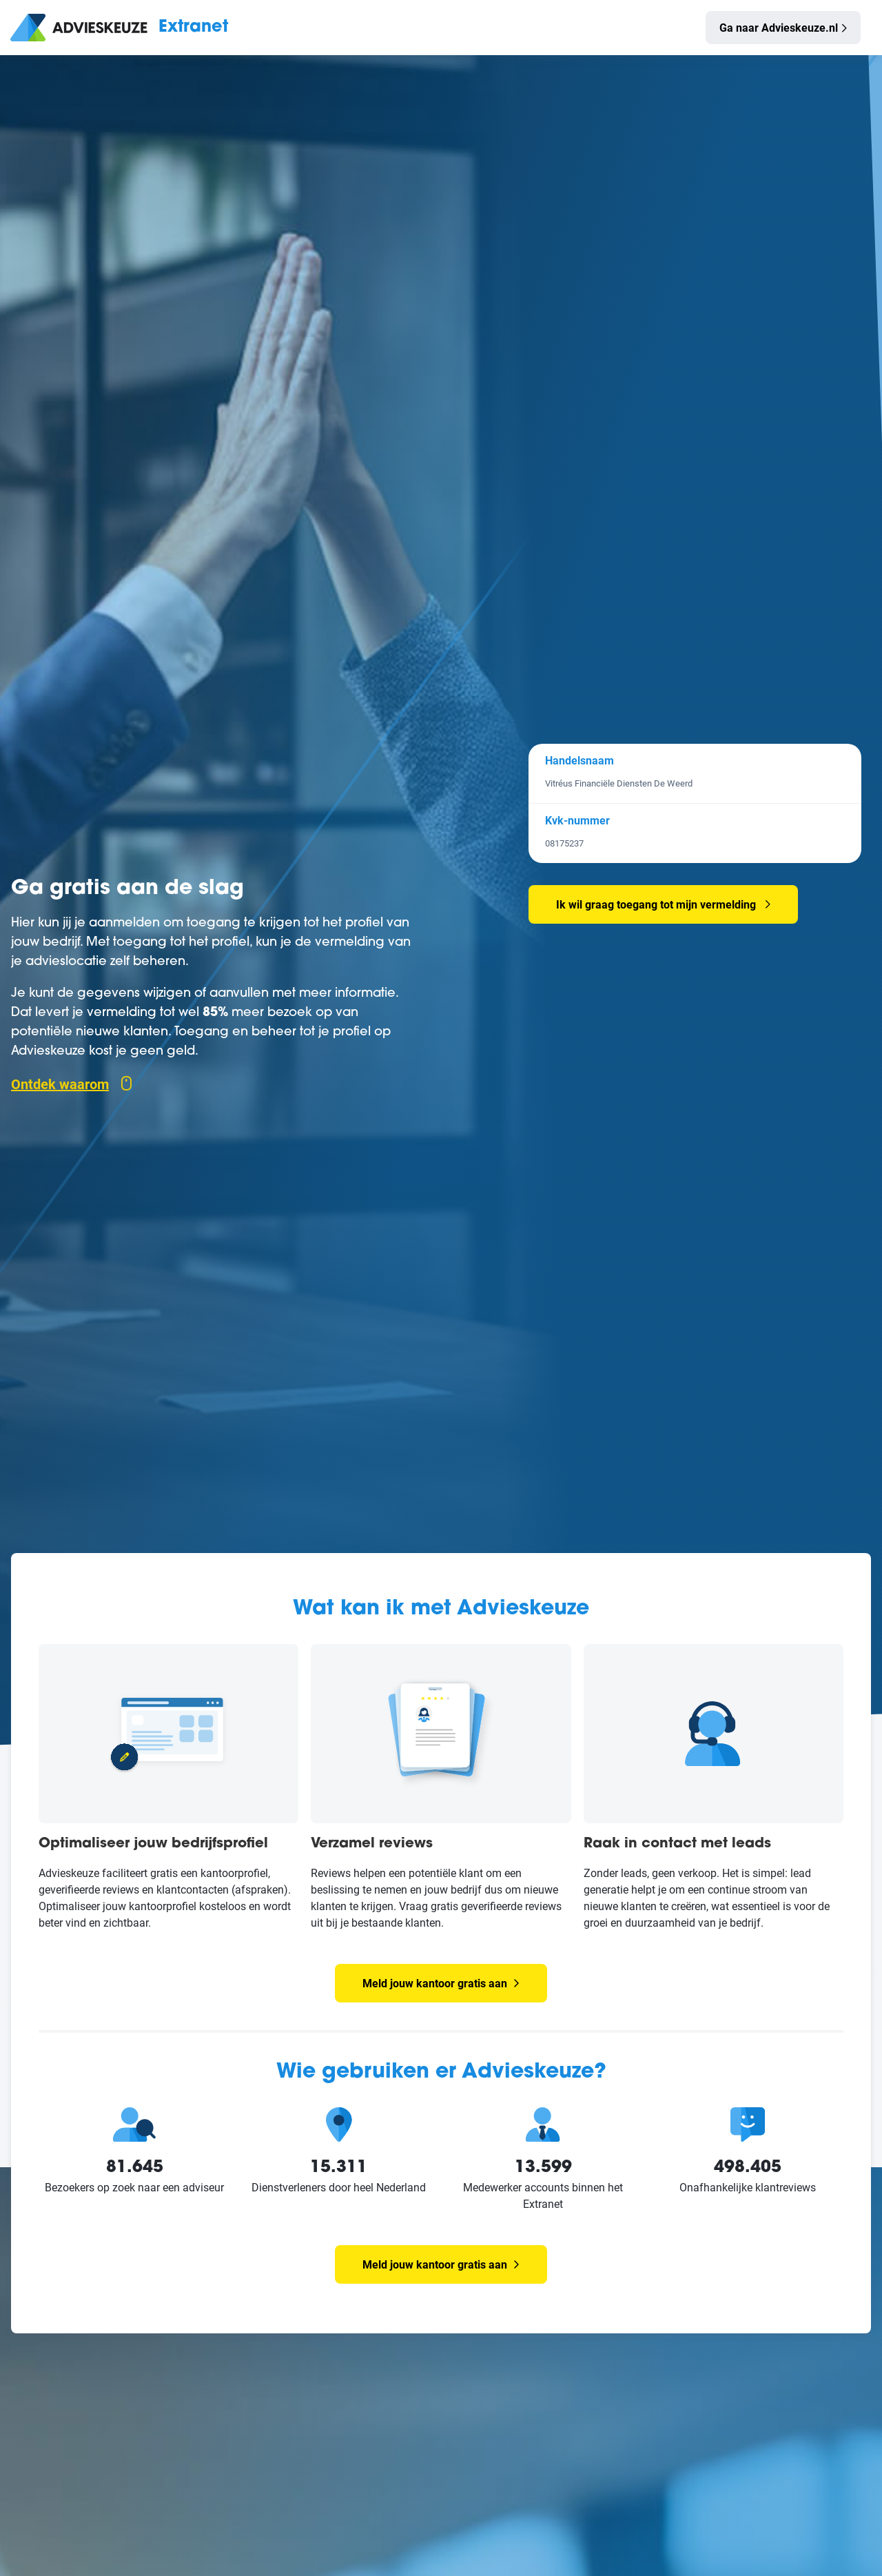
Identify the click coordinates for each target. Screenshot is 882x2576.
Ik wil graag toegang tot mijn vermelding (656, 904)
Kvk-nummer (577, 820)
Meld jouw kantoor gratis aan (441, 1983)
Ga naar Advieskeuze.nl (778, 27)
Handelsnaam (579, 760)
